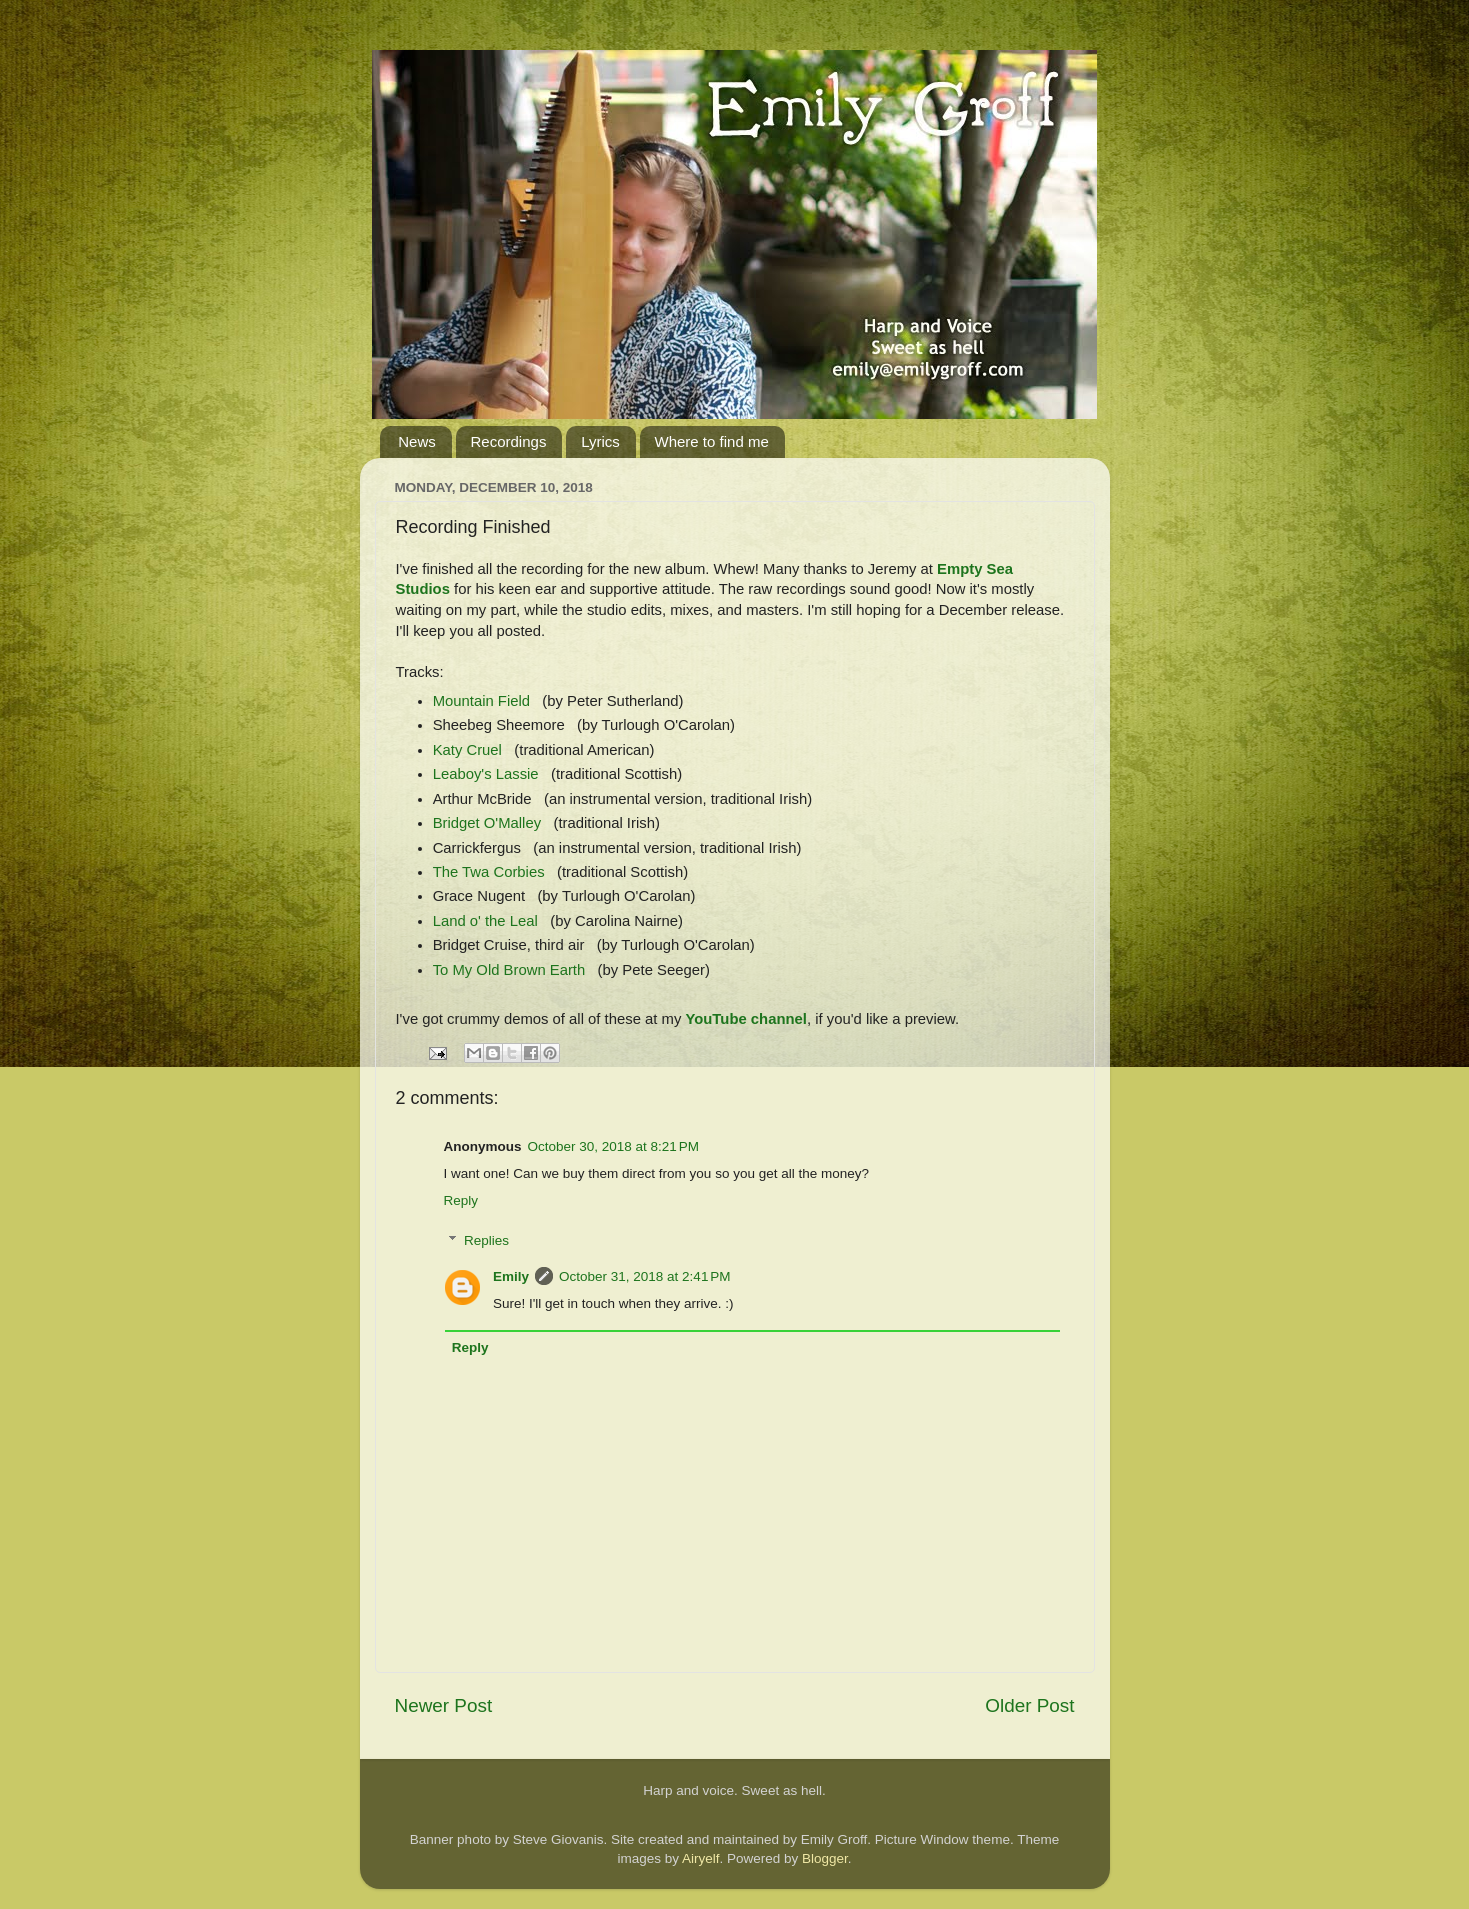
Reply (461, 1200)
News (417, 441)
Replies (486, 1240)
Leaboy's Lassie (486, 774)
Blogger (825, 1858)
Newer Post (444, 1705)
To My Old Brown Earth (509, 970)
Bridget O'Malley (487, 823)
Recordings (509, 441)
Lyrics (600, 441)
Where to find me (712, 441)
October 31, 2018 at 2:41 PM (644, 1276)
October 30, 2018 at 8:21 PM (613, 1146)
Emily (511, 1276)
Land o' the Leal (485, 921)
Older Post (1029, 1705)
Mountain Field (481, 701)
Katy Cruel (467, 750)
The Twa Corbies (489, 872)
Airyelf (701, 1858)
